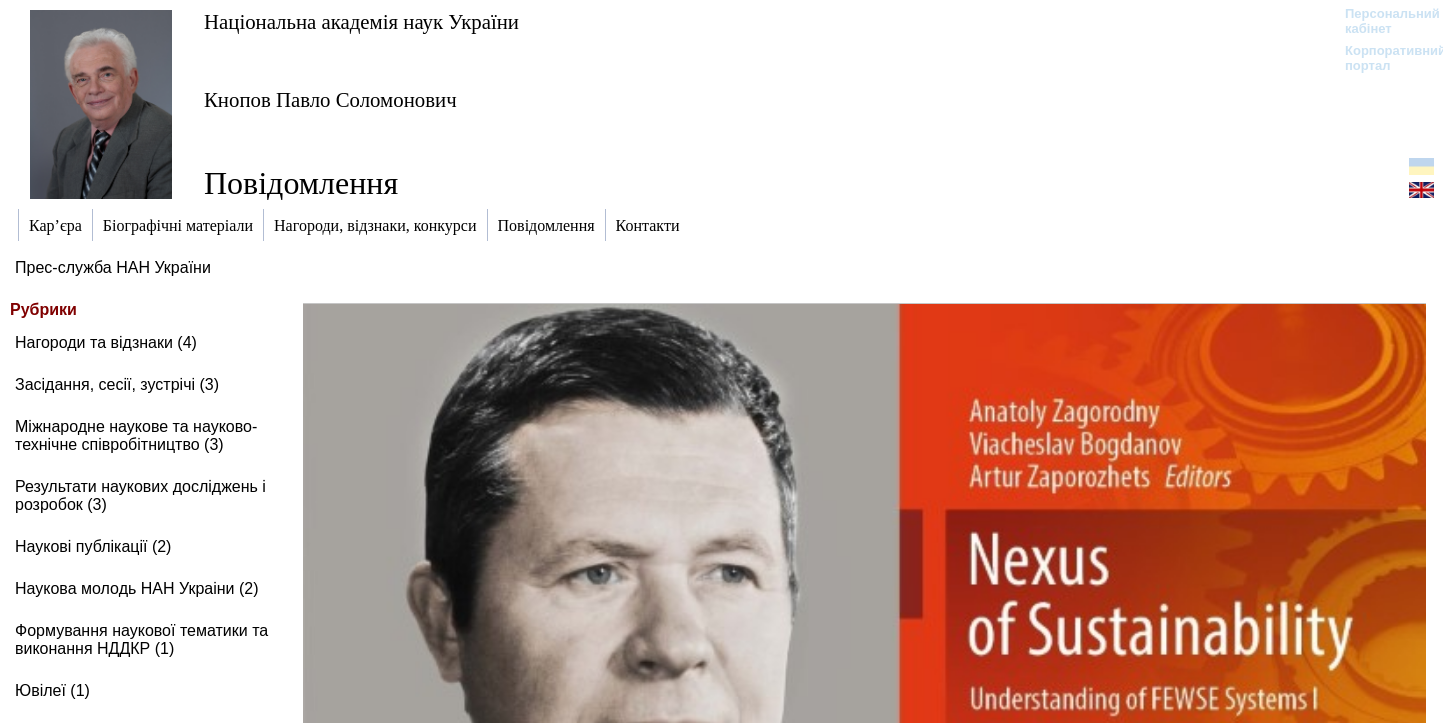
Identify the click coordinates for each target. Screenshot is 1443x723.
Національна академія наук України (361, 21)
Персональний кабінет (1382, 21)
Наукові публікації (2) (93, 546)
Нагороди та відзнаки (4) (106, 342)
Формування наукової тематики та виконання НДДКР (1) (141, 639)
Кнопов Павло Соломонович (330, 99)
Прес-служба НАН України (113, 267)
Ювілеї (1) (52, 690)
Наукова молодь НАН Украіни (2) (137, 588)
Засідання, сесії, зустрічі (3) (117, 384)
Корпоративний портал (1382, 58)
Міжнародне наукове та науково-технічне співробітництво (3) (136, 435)
